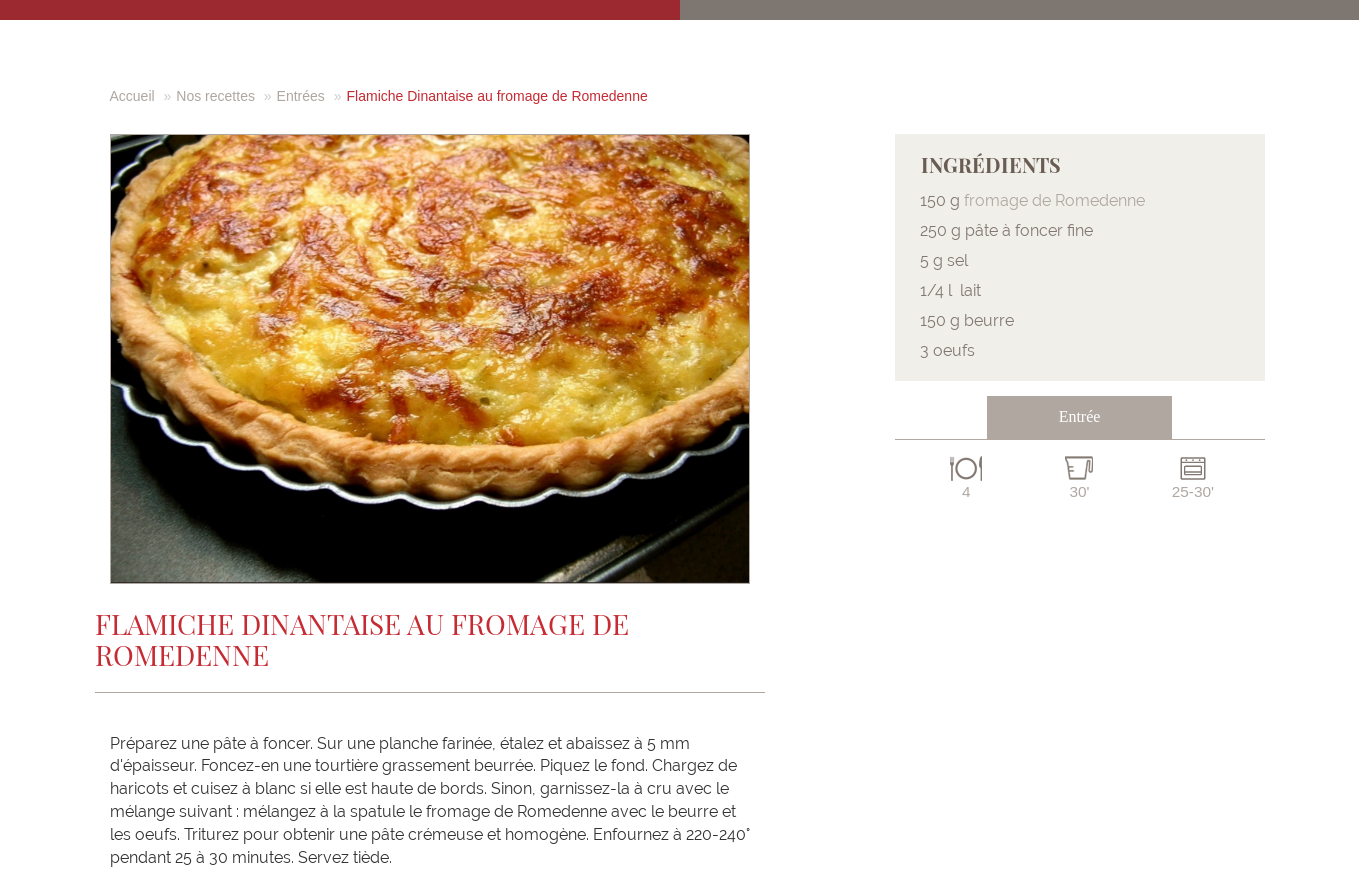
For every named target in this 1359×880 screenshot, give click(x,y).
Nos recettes (215, 96)
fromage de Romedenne (1054, 200)
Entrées (301, 96)
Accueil (132, 96)
